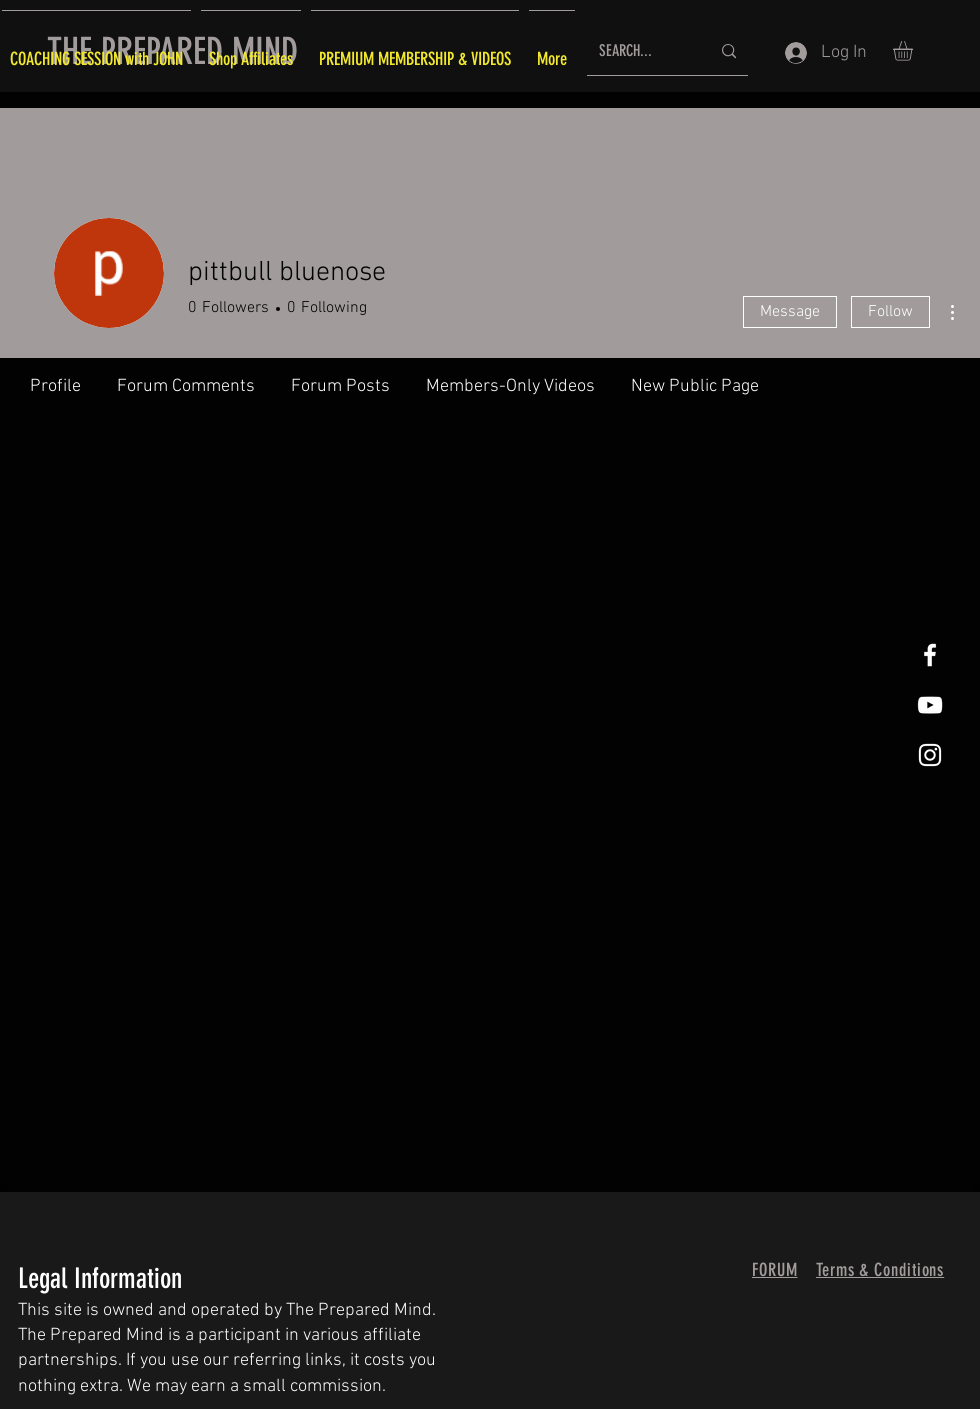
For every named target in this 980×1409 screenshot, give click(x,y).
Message (790, 312)
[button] (914, 51)
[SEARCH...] (639, 51)
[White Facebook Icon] (930, 655)
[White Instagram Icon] (930, 755)
